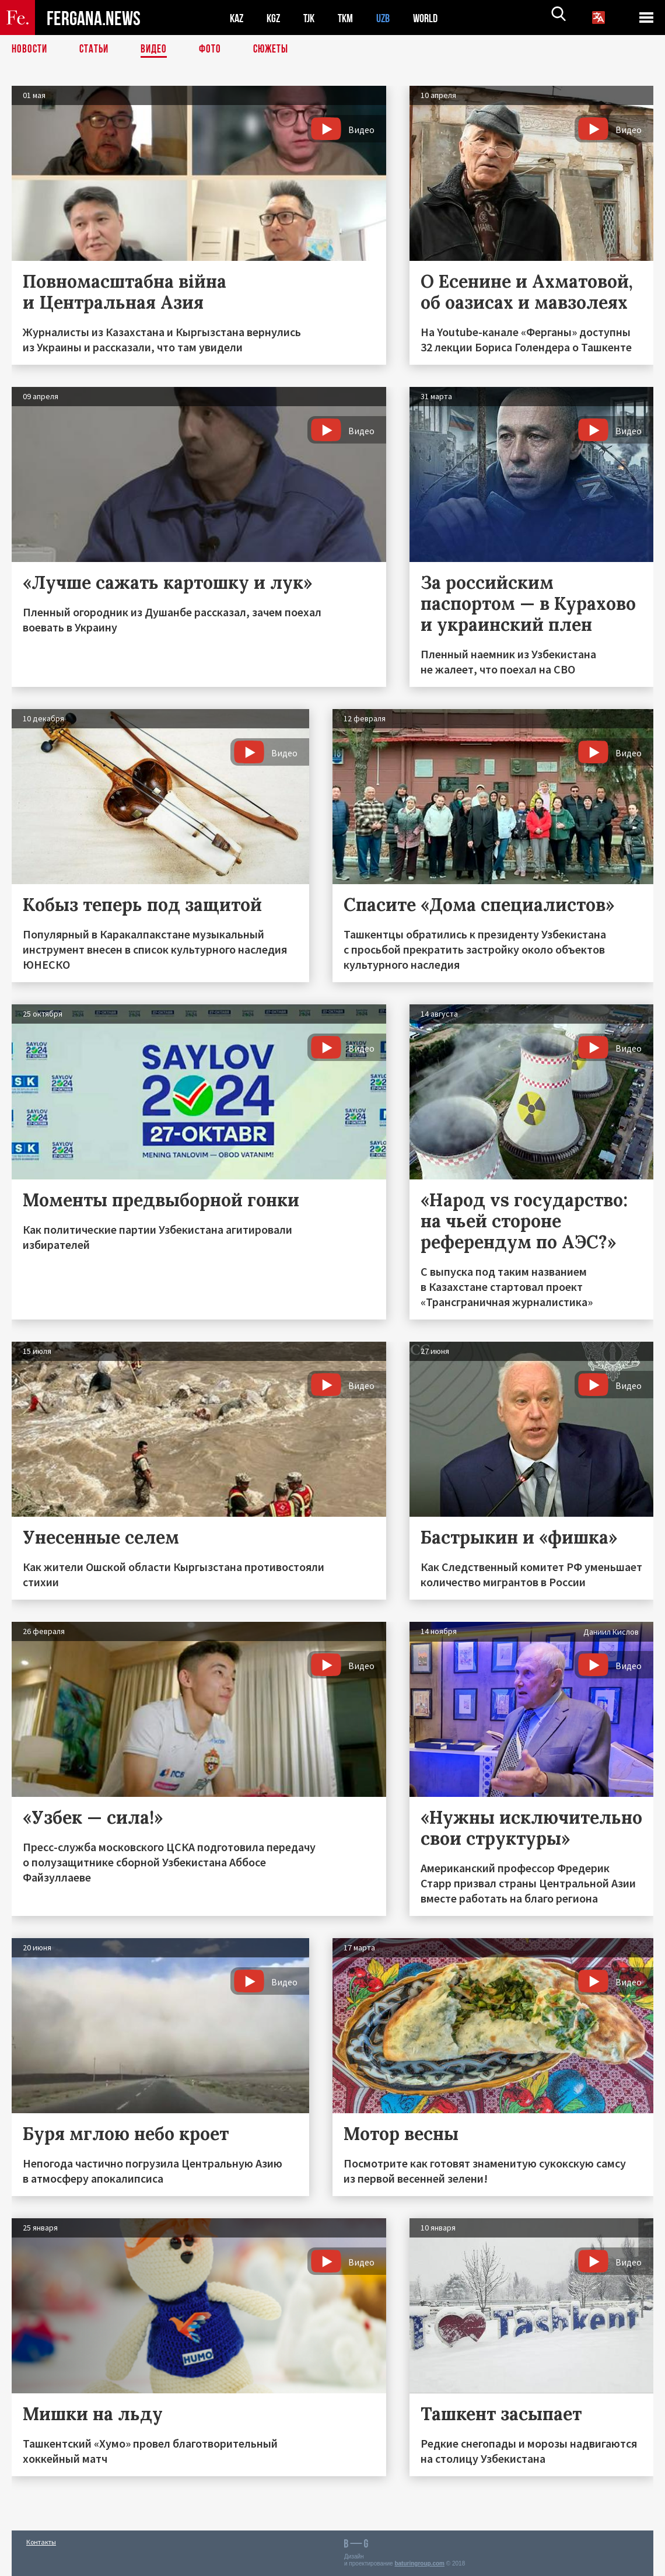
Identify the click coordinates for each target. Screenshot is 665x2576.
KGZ (276, 18)
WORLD (435, 18)
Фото (215, 49)
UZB (390, 18)
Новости (30, 49)
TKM (351, 18)
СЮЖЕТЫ (277, 49)
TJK (313, 18)
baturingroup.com (419, 2563)
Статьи (96, 49)
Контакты (41, 2541)
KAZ (237, 18)
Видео (158, 49)
